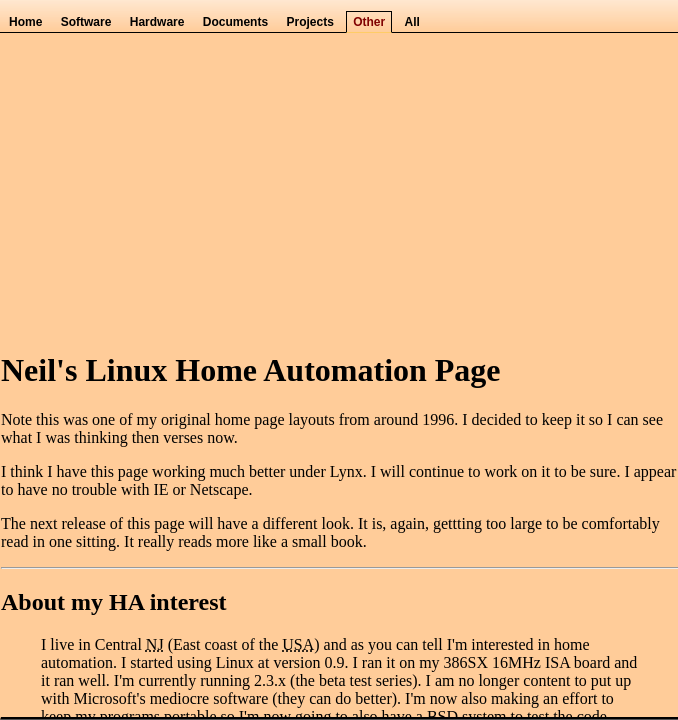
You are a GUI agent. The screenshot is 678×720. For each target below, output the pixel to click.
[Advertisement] (338, 191)
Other (369, 22)
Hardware (157, 22)
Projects (309, 22)
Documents (235, 22)
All (412, 22)
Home (25, 22)
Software (86, 22)
